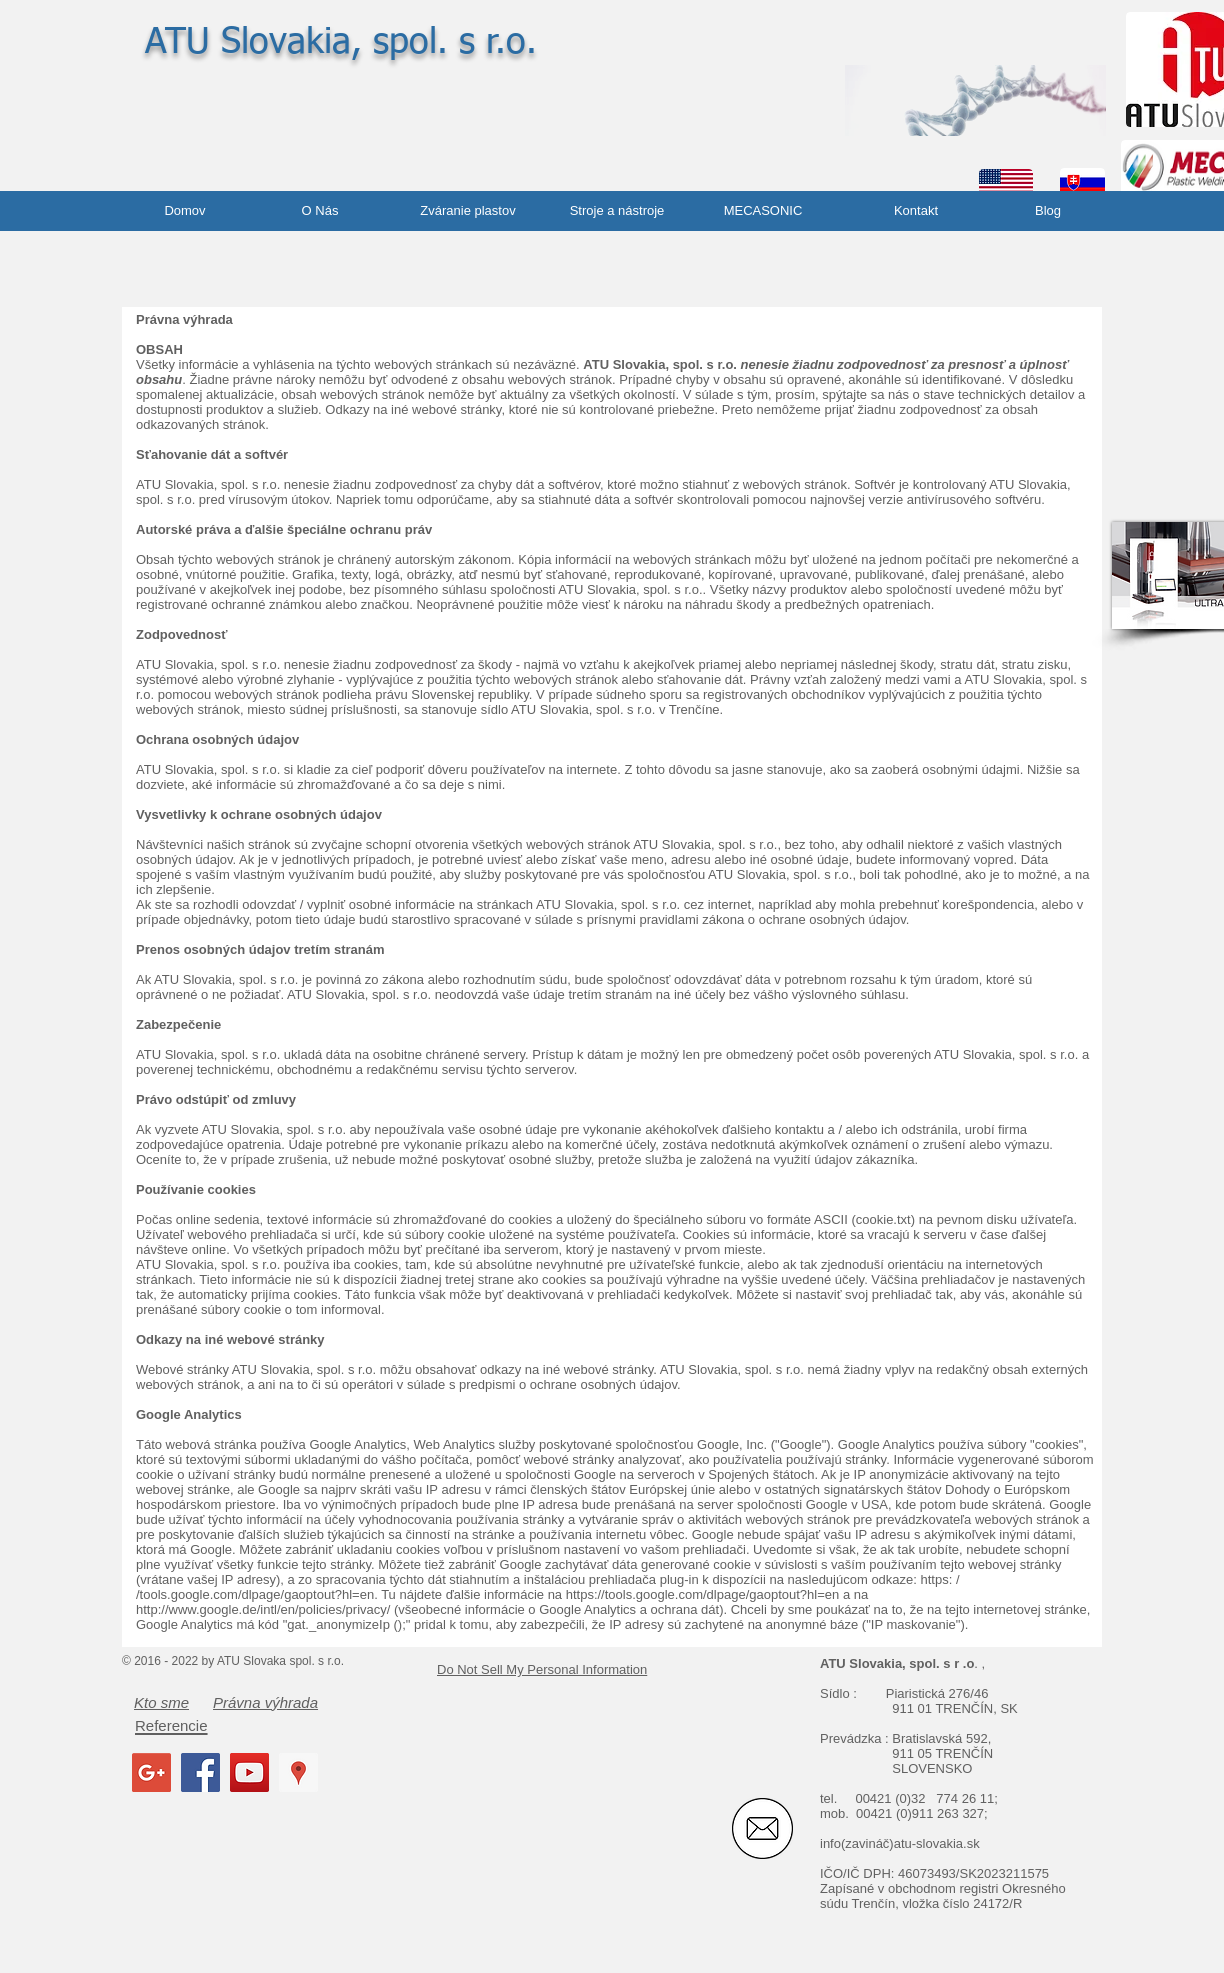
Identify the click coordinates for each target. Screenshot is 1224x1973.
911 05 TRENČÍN (942, 1753)
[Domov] (185, 211)
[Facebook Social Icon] (200, 1772)
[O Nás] (320, 211)
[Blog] (1048, 211)
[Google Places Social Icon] (298, 1772)
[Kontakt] (916, 211)
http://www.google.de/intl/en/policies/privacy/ (263, 1609)
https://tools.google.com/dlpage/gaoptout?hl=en (703, 1594)
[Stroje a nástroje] (617, 211)
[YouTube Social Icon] (249, 1772)
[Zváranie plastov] (468, 211)
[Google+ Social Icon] (151, 1772)
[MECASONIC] (763, 211)
